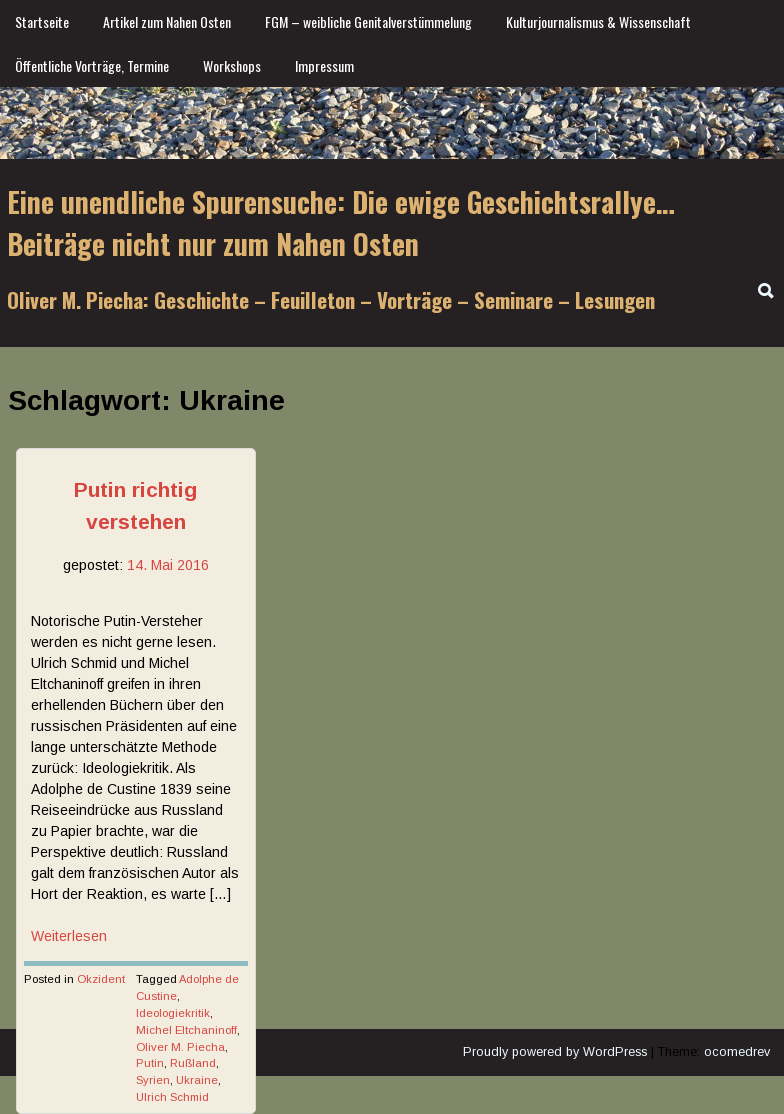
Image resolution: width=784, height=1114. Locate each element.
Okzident (101, 979)
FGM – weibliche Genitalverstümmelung (368, 21)
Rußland (193, 1063)
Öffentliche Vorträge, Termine (92, 65)
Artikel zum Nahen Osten (167, 21)
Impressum (324, 65)
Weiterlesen (69, 936)
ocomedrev (737, 1052)
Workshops (232, 65)
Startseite (42, 21)
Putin (150, 1063)
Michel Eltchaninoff (186, 1030)
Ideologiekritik (173, 1013)
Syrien (153, 1080)
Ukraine (197, 1080)
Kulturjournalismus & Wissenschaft (598, 21)
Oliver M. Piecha (180, 1047)
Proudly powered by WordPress (555, 1052)
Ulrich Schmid (172, 1097)
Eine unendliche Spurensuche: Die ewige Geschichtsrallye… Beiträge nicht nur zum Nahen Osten (341, 222)
